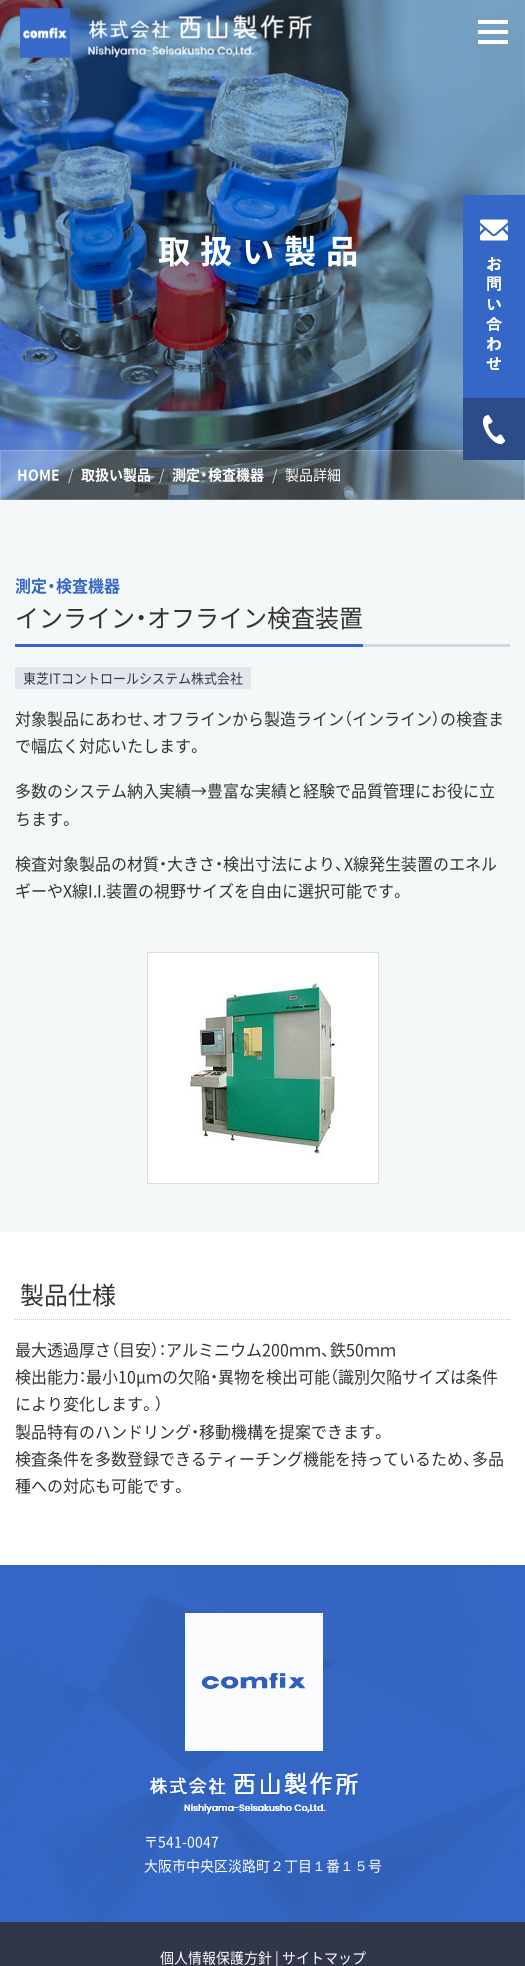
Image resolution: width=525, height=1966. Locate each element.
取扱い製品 (116, 474)
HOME (38, 474)
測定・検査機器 (218, 474)
